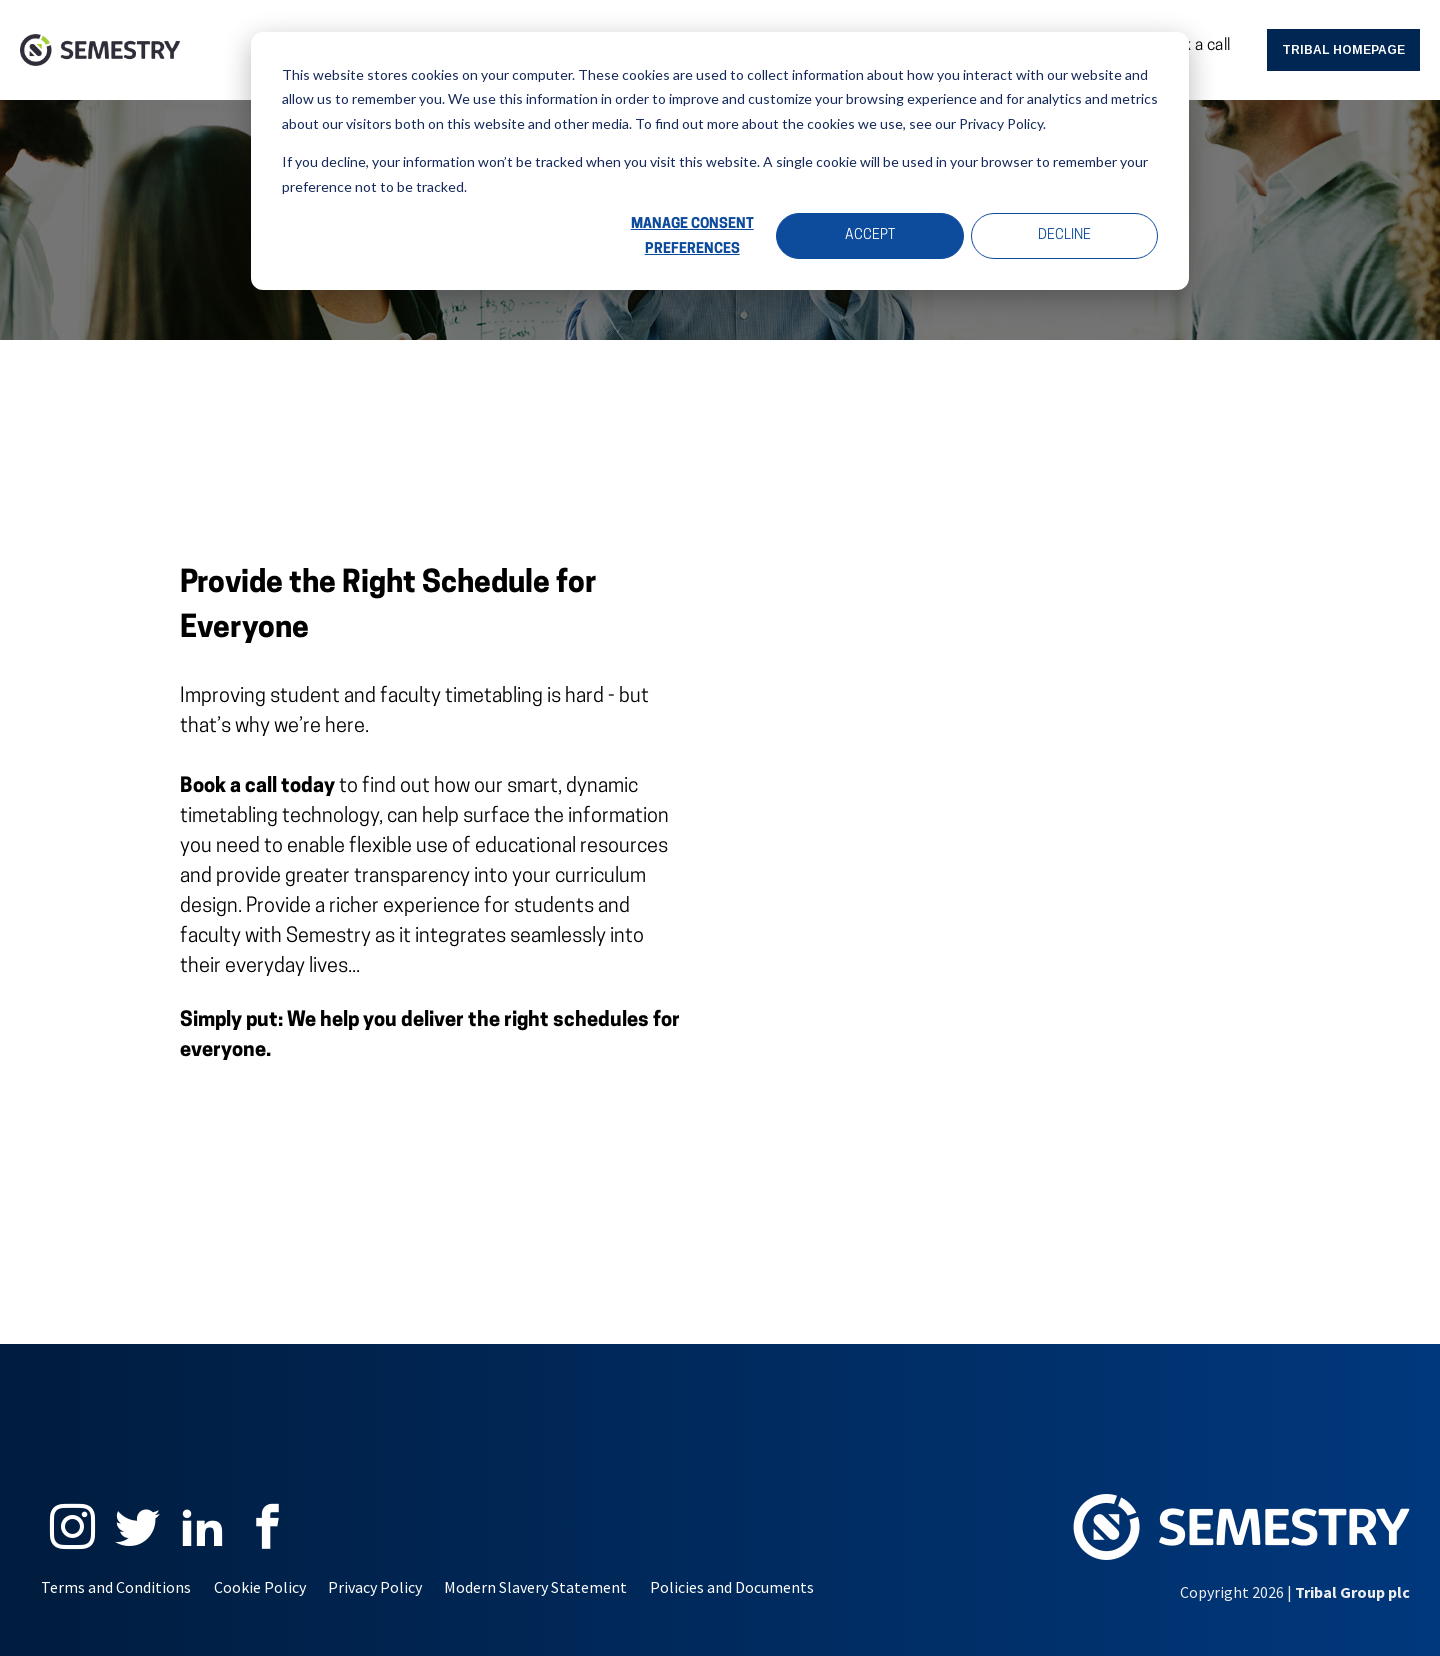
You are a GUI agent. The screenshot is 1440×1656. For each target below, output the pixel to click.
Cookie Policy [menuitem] (260, 1587)
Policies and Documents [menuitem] (732, 1587)
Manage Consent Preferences (692, 237)
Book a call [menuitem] (1192, 46)
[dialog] (720, 161)
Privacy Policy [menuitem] (375, 1587)
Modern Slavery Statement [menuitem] (535, 1587)
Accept (870, 235)
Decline (1064, 235)
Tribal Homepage (1343, 50)
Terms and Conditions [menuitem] (116, 1587)
